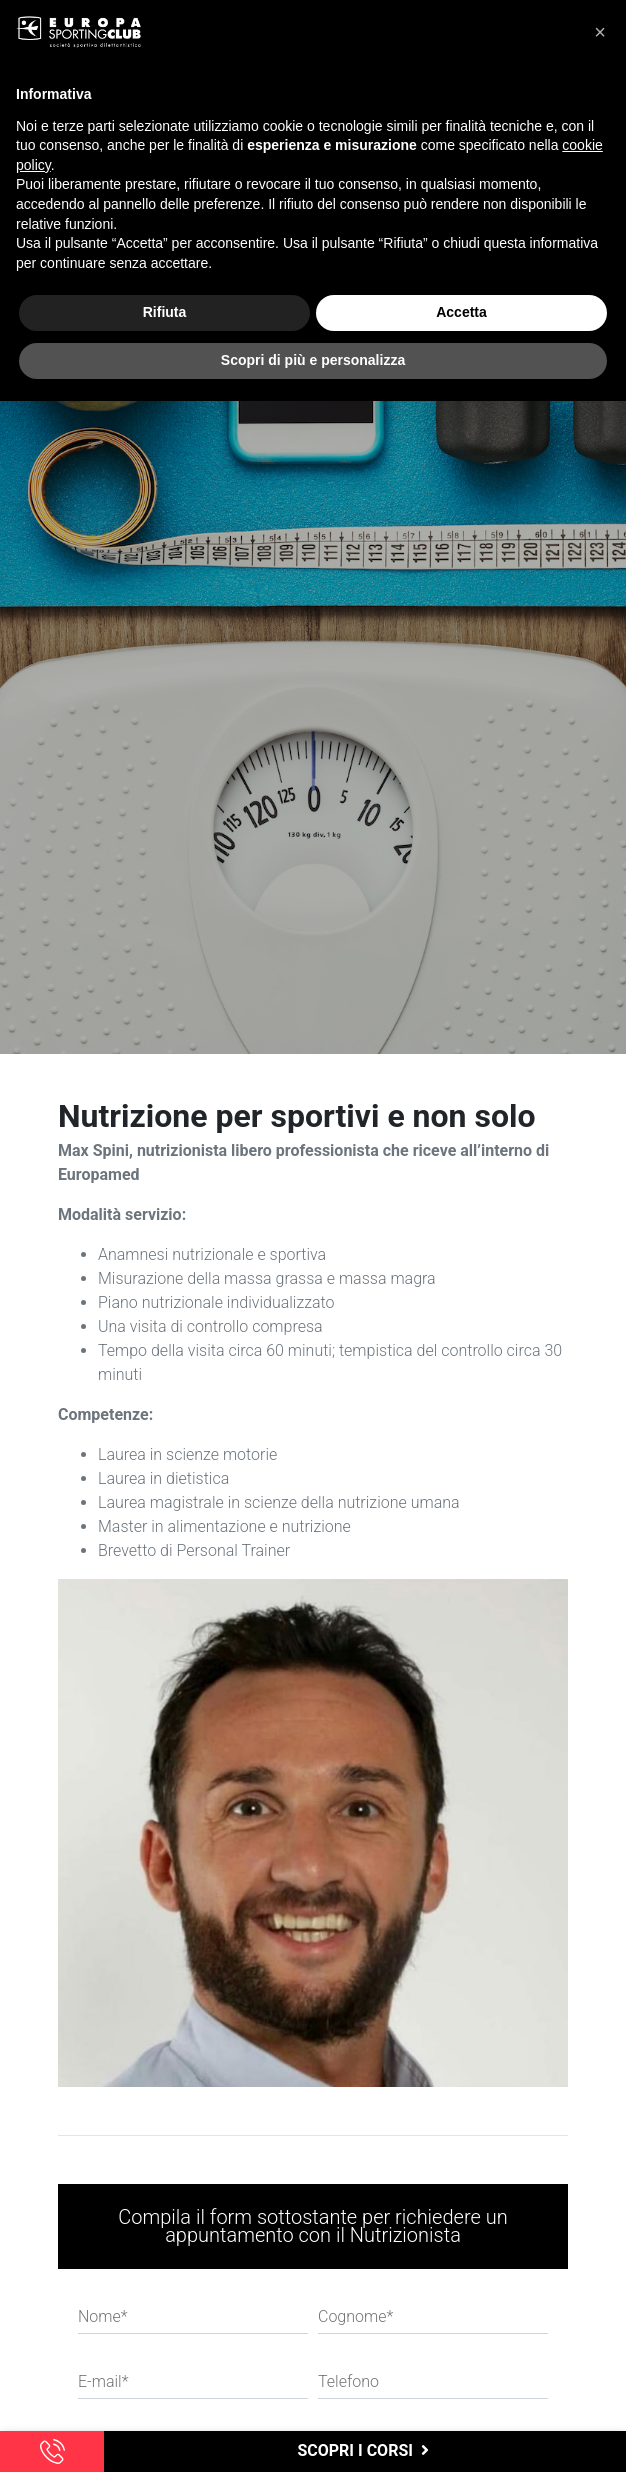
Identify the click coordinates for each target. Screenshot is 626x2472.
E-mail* (103, 2381)
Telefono (348, 2381)
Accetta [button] (461, 312)
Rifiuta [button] (165, 312)
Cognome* (355, 2316)
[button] (600, 32)
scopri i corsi (364, 2450)
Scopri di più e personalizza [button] (313, 360)
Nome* (103, 2316)
